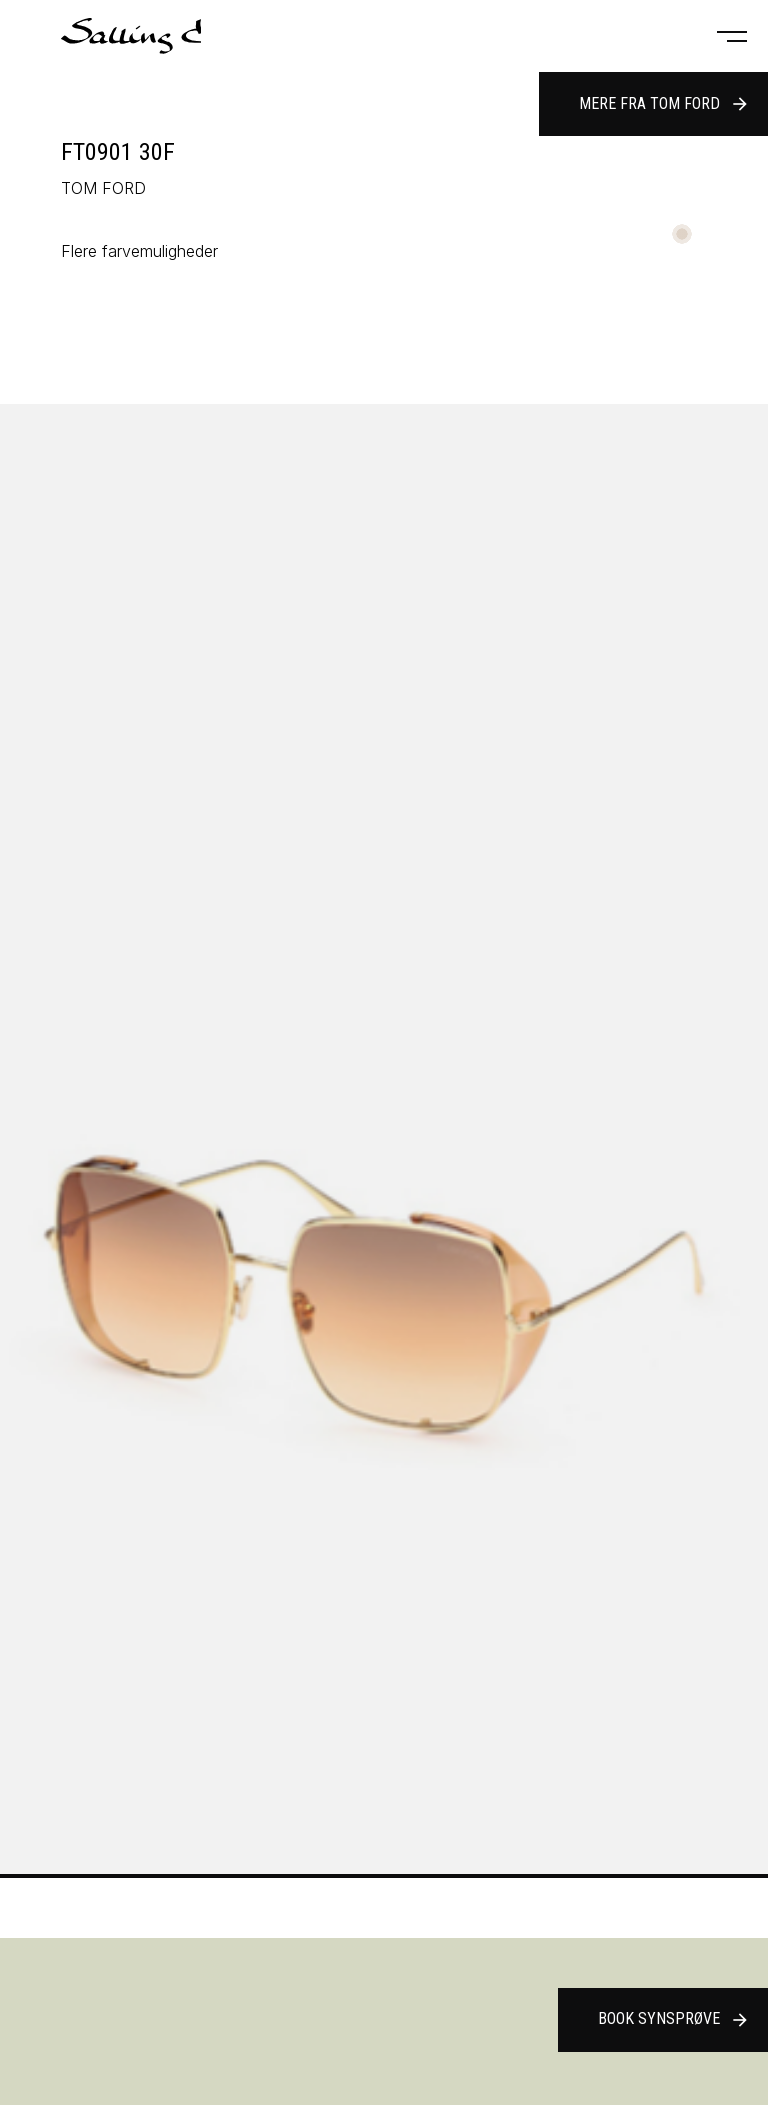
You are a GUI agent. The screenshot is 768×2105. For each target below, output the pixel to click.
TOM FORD (103, 188)
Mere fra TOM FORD (664, 104)
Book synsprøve (674, 2020)
